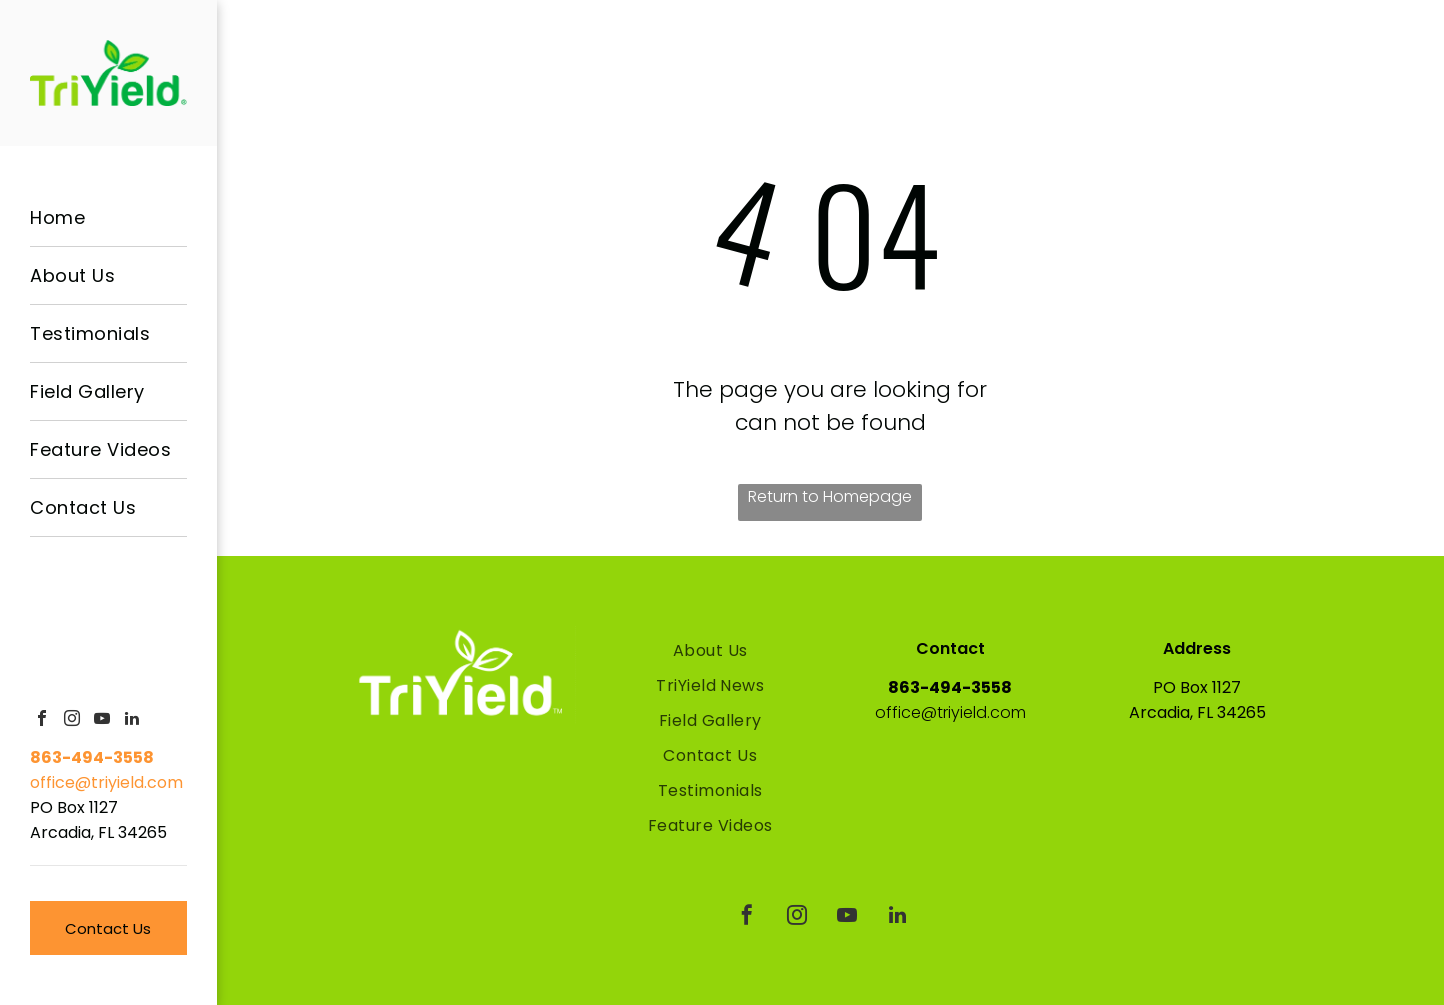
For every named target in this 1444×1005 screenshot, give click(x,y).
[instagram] (72, 720)
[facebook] (42, 720)
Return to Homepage (830, 496)
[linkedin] (132, 720)
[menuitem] (108, 218)
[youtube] (102, 720)
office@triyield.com (106, 782)
